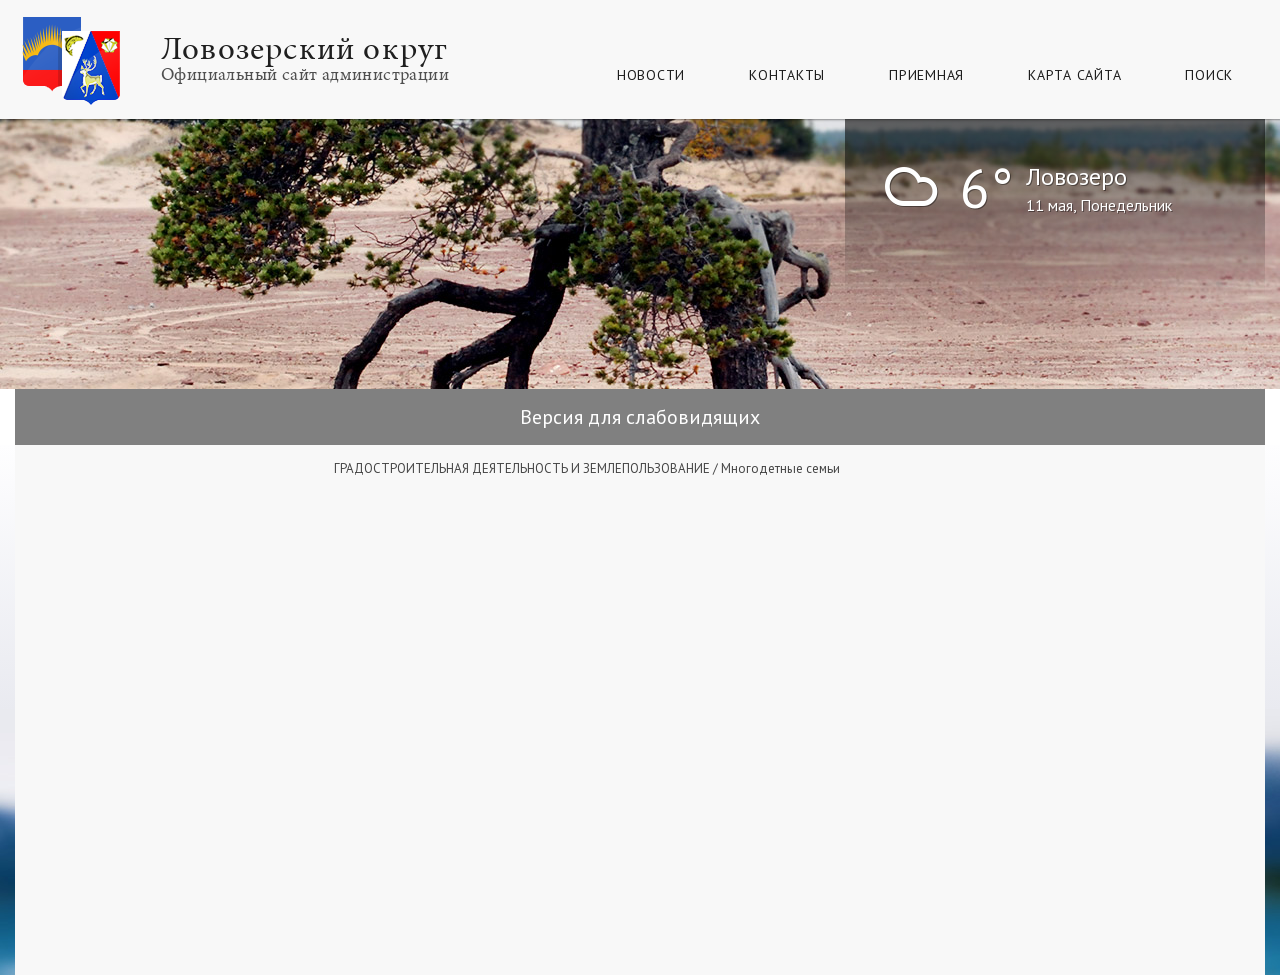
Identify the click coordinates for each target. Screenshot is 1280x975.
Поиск (1209, 75)
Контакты (787, 75)
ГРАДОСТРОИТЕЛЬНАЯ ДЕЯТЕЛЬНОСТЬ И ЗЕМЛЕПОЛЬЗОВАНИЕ (522, 468)
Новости (651, 75)
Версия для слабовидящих (640, 417)
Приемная (926, 75)
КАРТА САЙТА (1074, 75)
